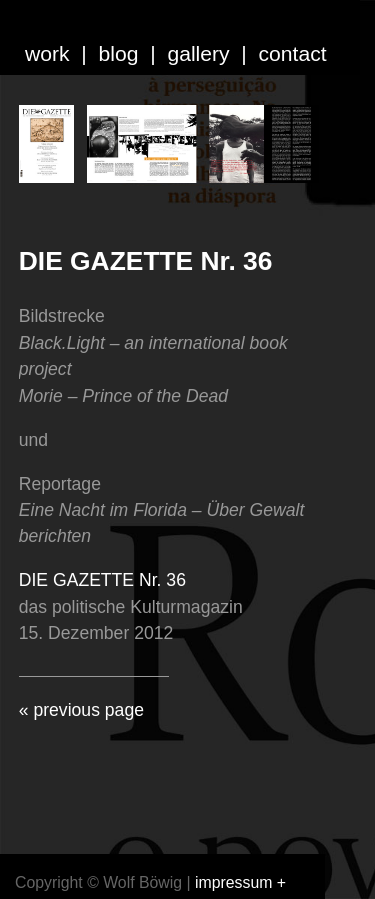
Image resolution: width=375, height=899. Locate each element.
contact (293, 53)
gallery (198, 53)
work (47, 53)
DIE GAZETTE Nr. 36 (146, 261)
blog (119, 53)
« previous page (81, 710)
